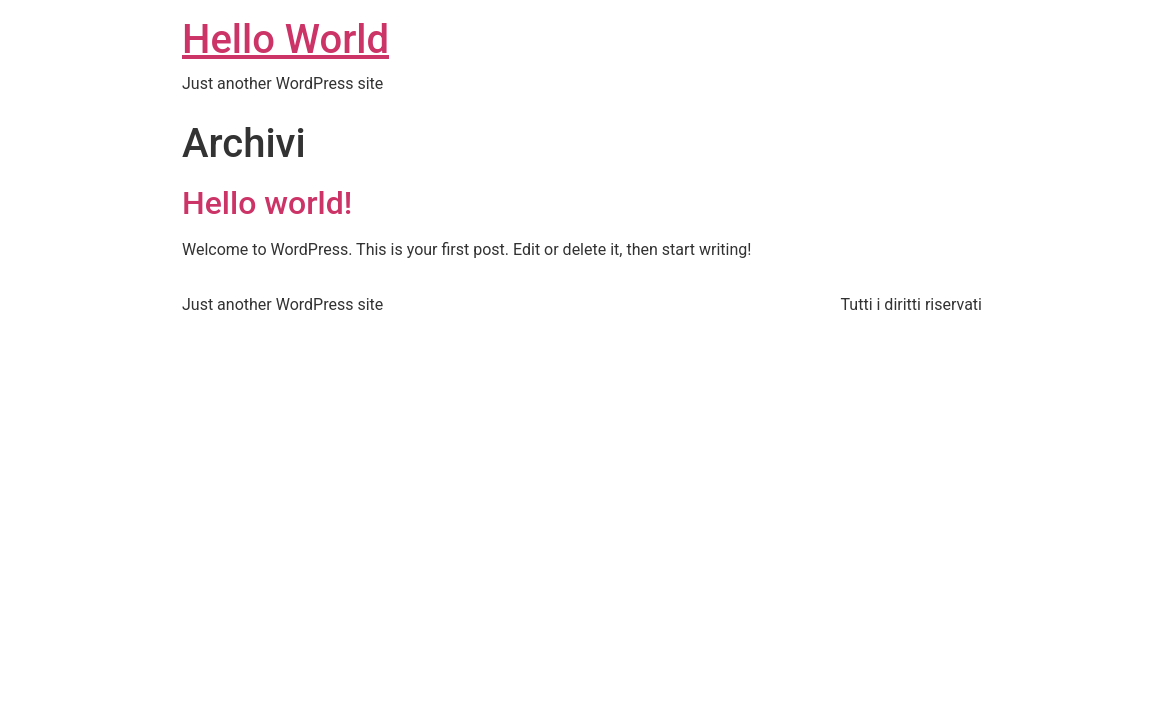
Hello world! (267, 203)
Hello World (285, 39)
